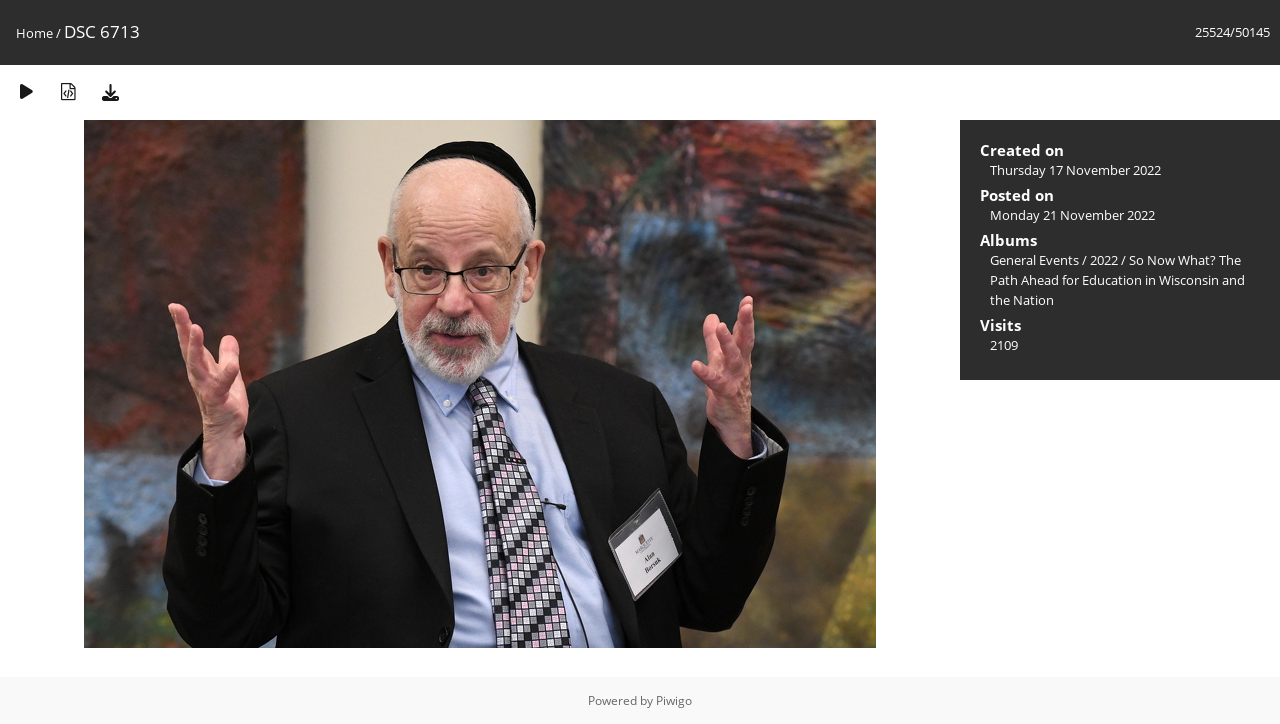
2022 (1104, 260)
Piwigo (674, 700)
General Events (1034, 260)
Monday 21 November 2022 (1072, 215)
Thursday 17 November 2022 (1075, 170)
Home (34, 33)
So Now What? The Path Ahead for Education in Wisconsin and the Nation (1117, 280)
